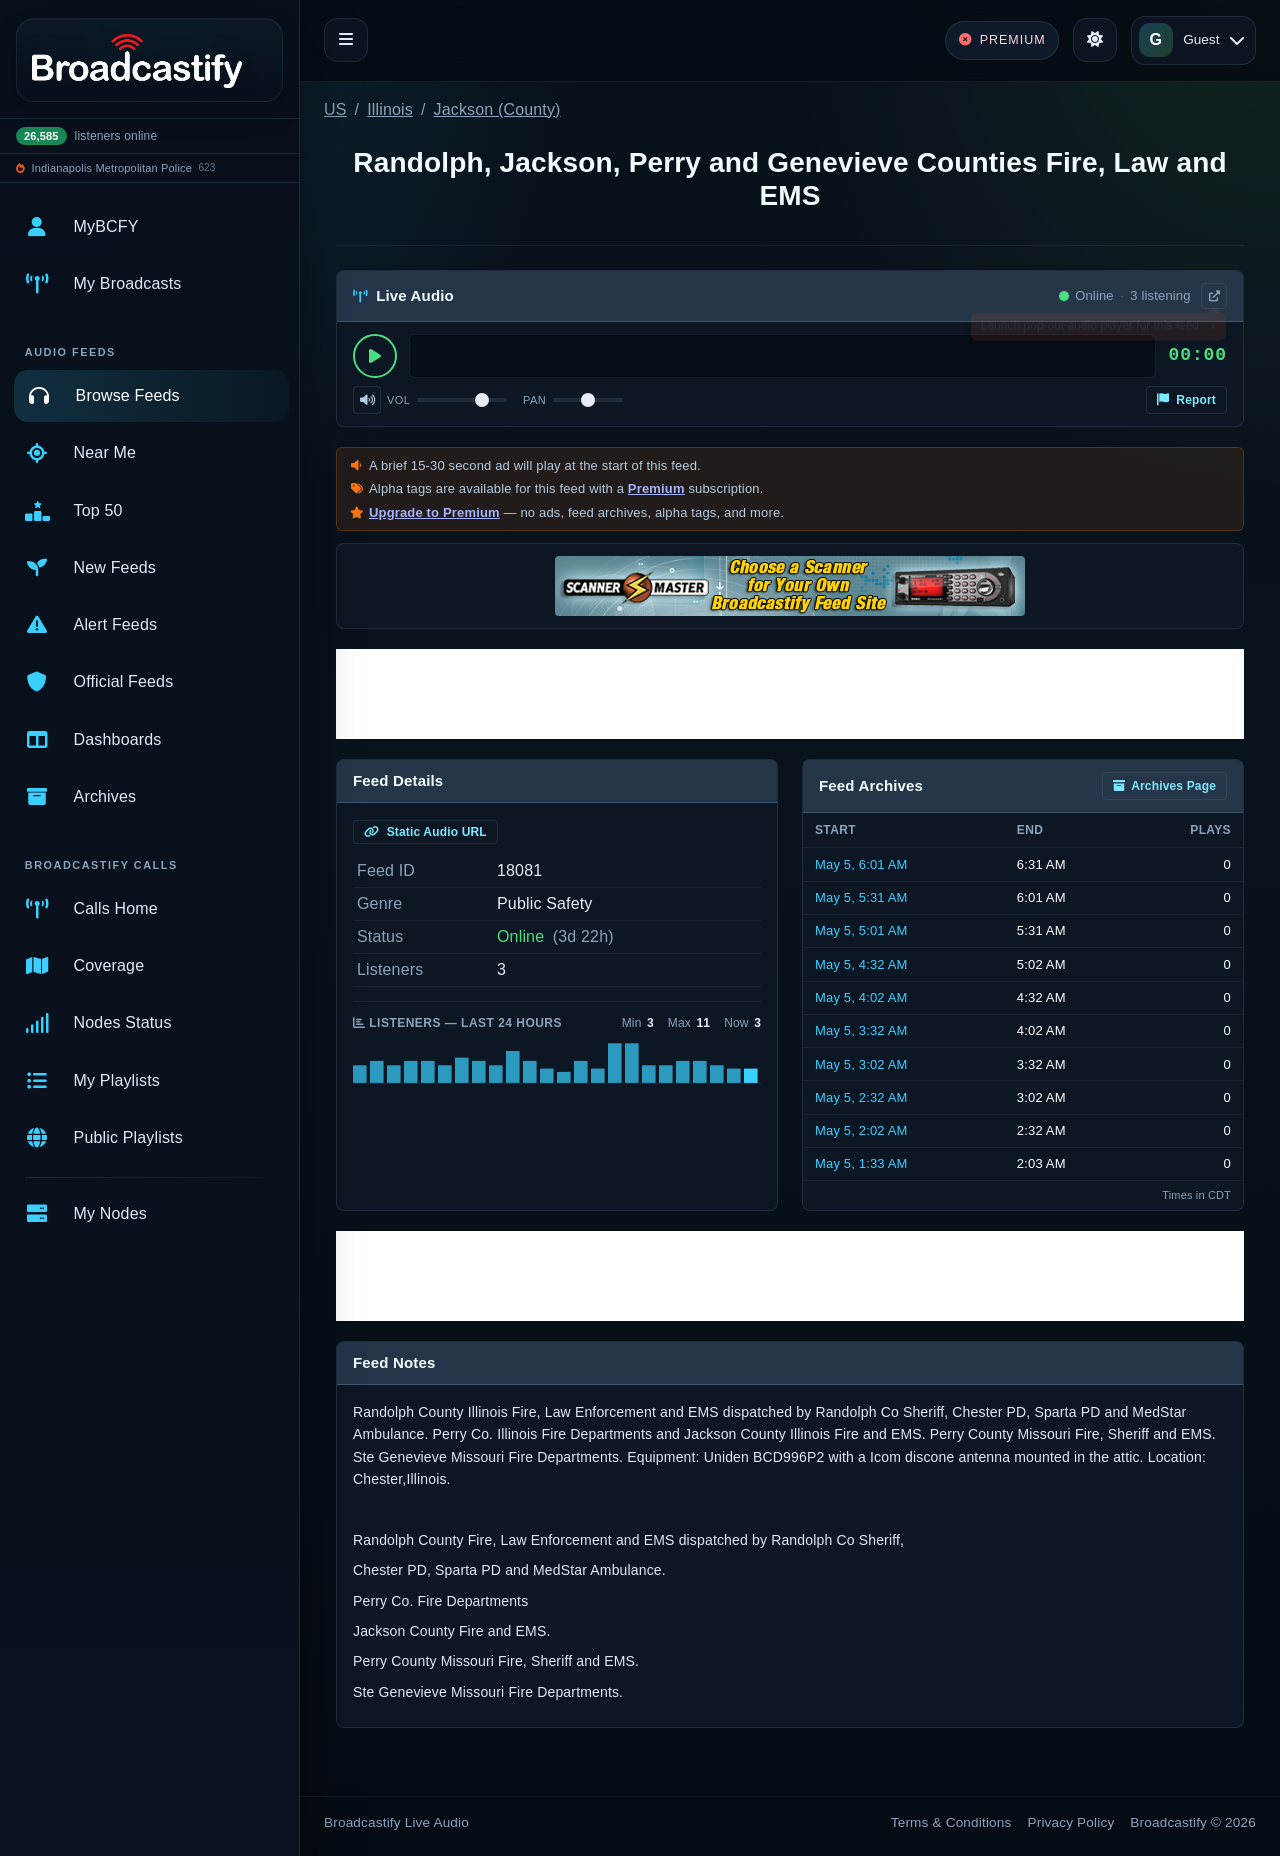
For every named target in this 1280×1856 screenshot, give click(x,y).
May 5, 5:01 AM (861, 930)
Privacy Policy (1071, 1822)
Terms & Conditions (951, 1822)
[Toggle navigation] (346, 40)
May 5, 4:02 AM (861, 997)
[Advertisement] (790, 694)
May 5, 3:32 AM (861, 1030)
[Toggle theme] (1095, 40)
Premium (656, 488)
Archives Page (1164, 786)
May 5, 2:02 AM (861, 1130)
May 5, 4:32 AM (861, 964)
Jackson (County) (497, 109)
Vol (398, 400)
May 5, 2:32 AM (861, 1097)
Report (1186, 400)
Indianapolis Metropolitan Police (112, 168)
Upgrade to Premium (434, 512)
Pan (534, 400)
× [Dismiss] (1212, 330)
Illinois (390, 109)
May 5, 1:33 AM (861, 1163)
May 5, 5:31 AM (861, 897)
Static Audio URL (425, 832)
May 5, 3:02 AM (861, 1064)
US (335, 109)
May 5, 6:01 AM (861, 864)
